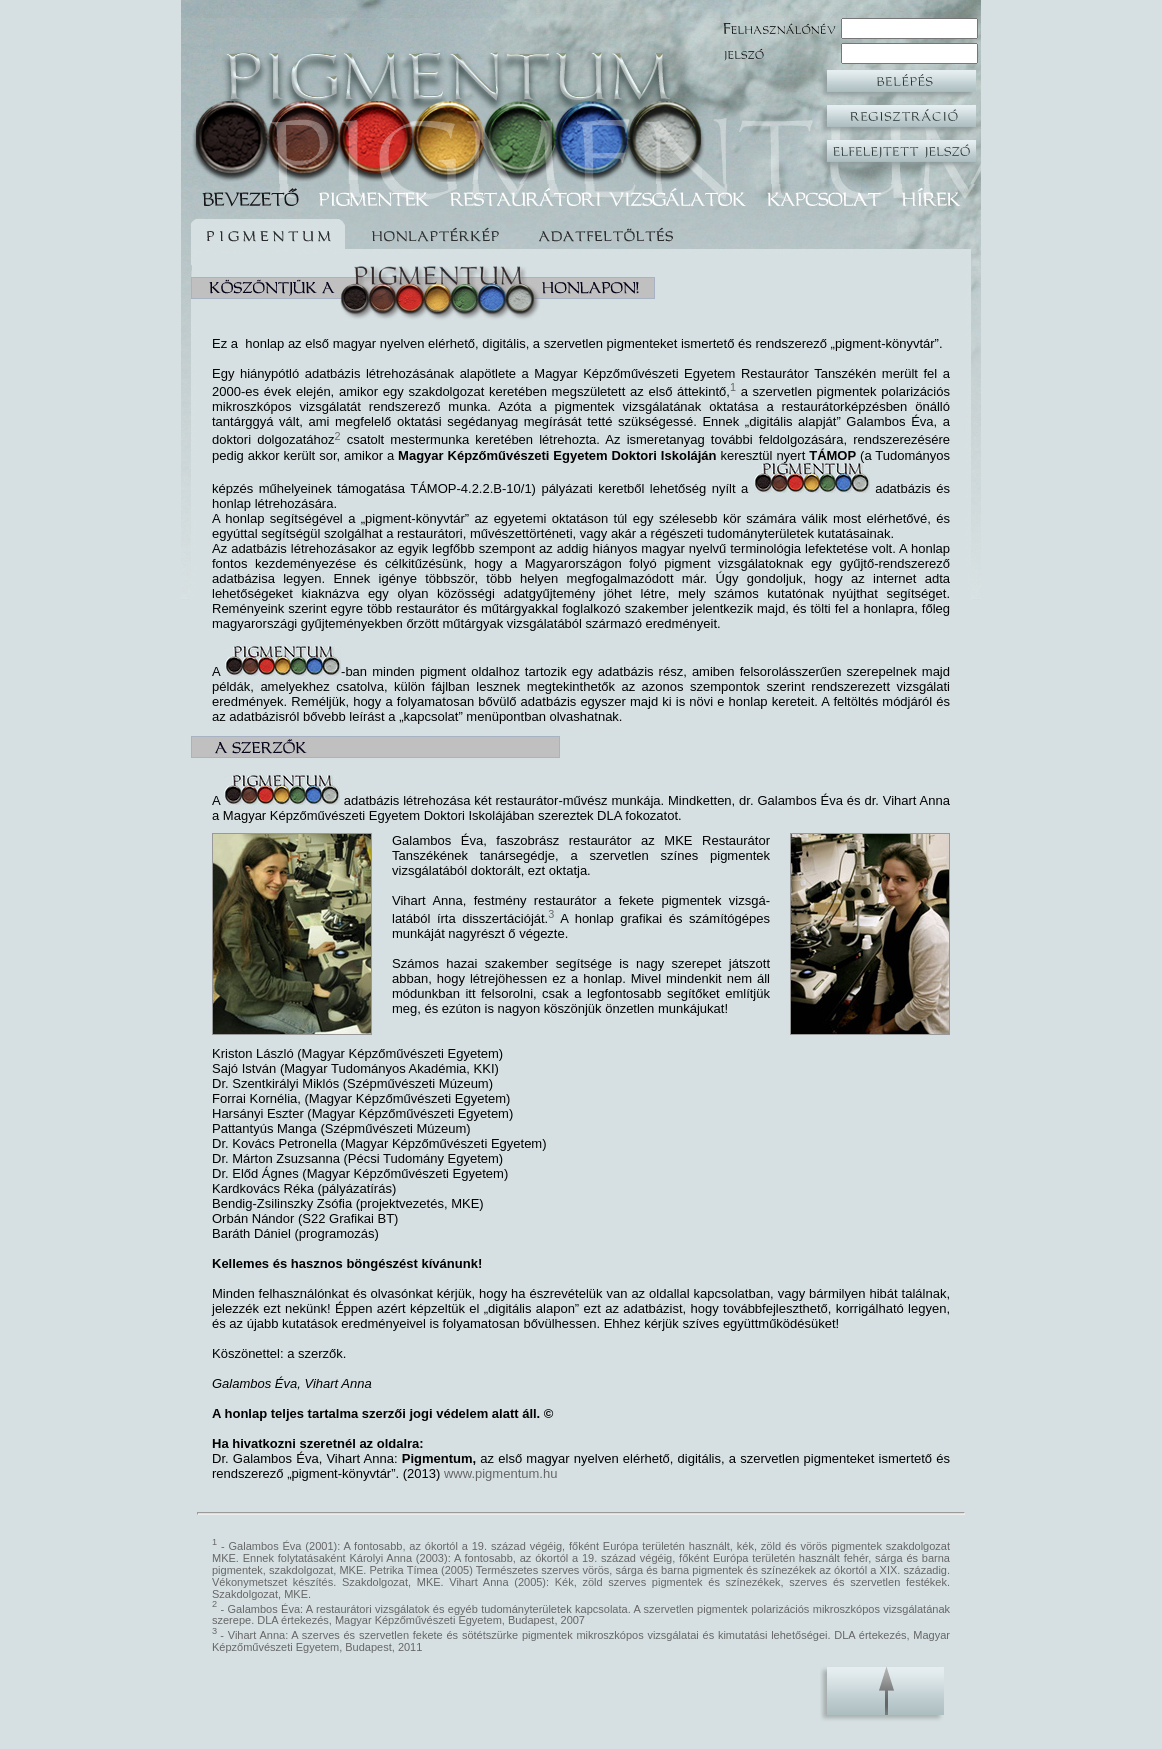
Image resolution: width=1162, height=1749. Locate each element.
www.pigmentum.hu (500, 1473)
